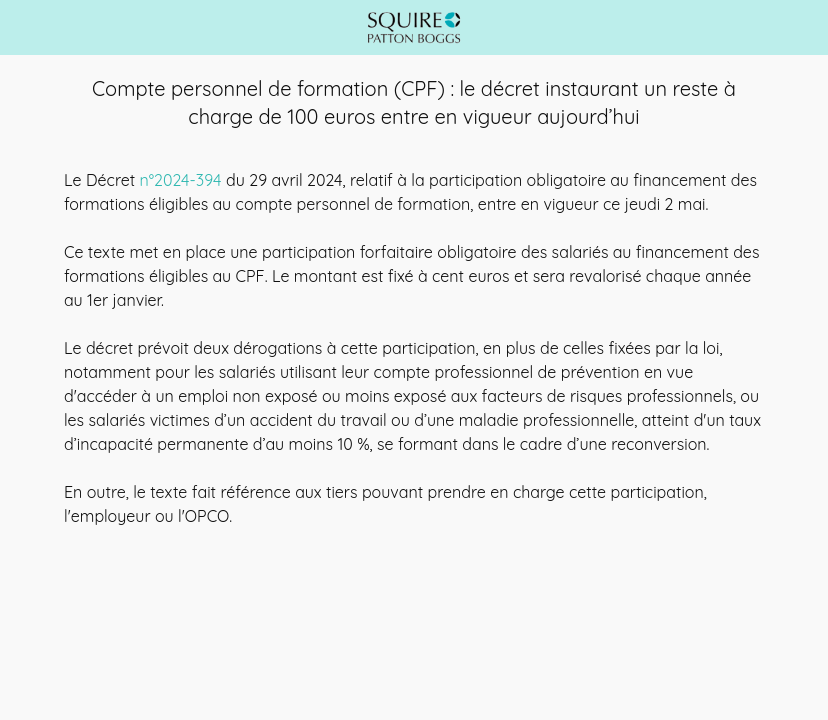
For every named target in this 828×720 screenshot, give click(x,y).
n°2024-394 (181, 180)
